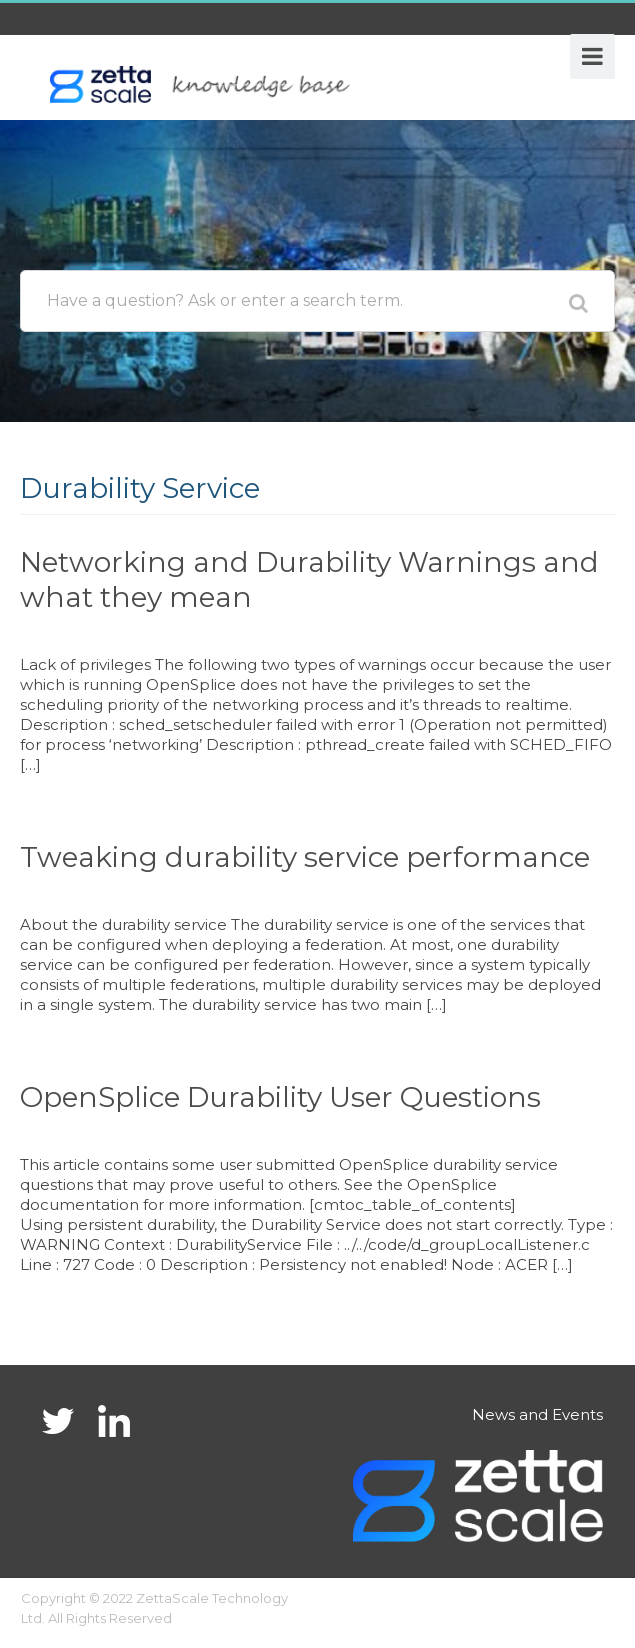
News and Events (537, 1414)
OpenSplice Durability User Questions (280, 1097)
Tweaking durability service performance (305, 857)
